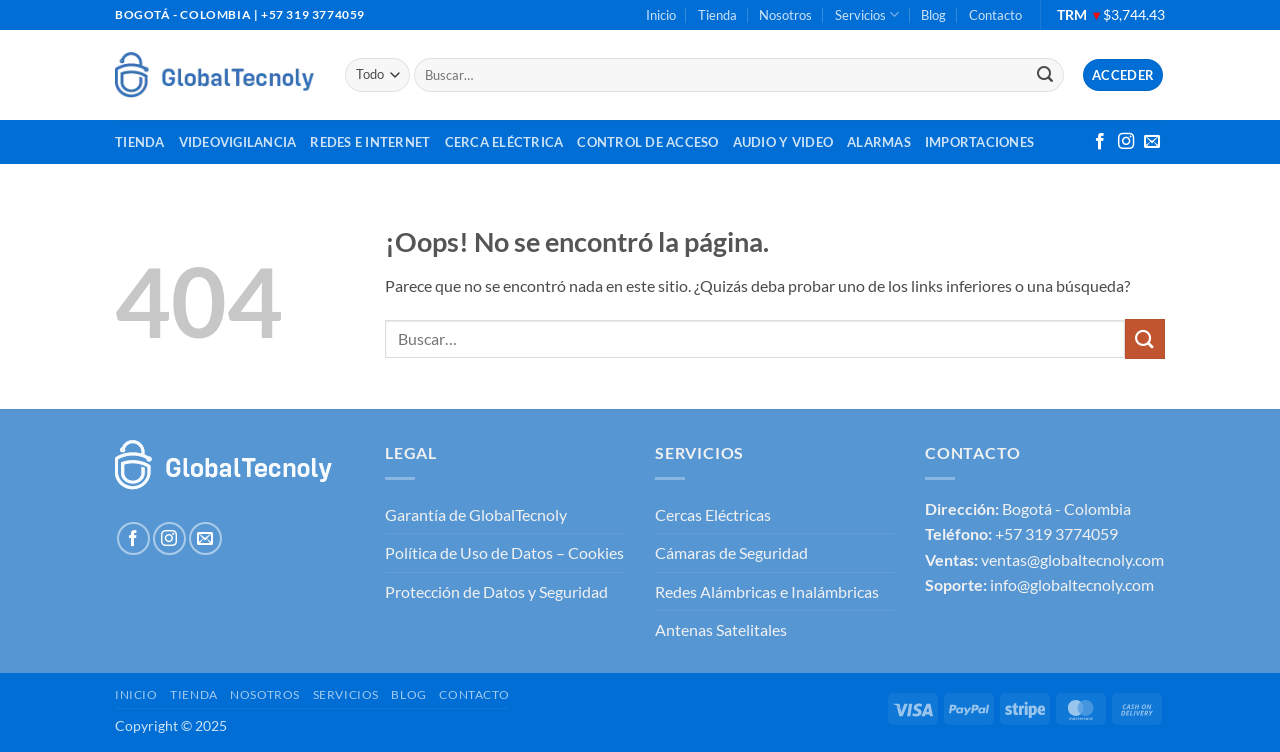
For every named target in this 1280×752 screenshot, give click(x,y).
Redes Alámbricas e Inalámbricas (767, 591)
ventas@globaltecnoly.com (1072, 559)
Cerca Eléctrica (504, 142)
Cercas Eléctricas (713, 514)
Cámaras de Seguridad (731, 552)
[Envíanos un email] (1152, 142)
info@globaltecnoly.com (1072, 584)
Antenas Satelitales (721, 629)
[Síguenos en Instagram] (1126, 142)
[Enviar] (1045, 75)
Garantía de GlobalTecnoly (476, 514)
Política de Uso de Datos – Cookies (504, 552)
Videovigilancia (238, 142)
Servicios (867, 14)
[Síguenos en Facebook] (1100, 142)
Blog (933, 15)
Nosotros (785, 15)
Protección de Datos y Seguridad (496, 591)
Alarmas (879, 142)
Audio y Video (783, 142)
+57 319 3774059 (1056, 533)
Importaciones (979, 142)
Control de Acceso (647, 142)
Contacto (995, 15)
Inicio (661, 15)
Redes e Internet (370, 142)
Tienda (717, 15)
